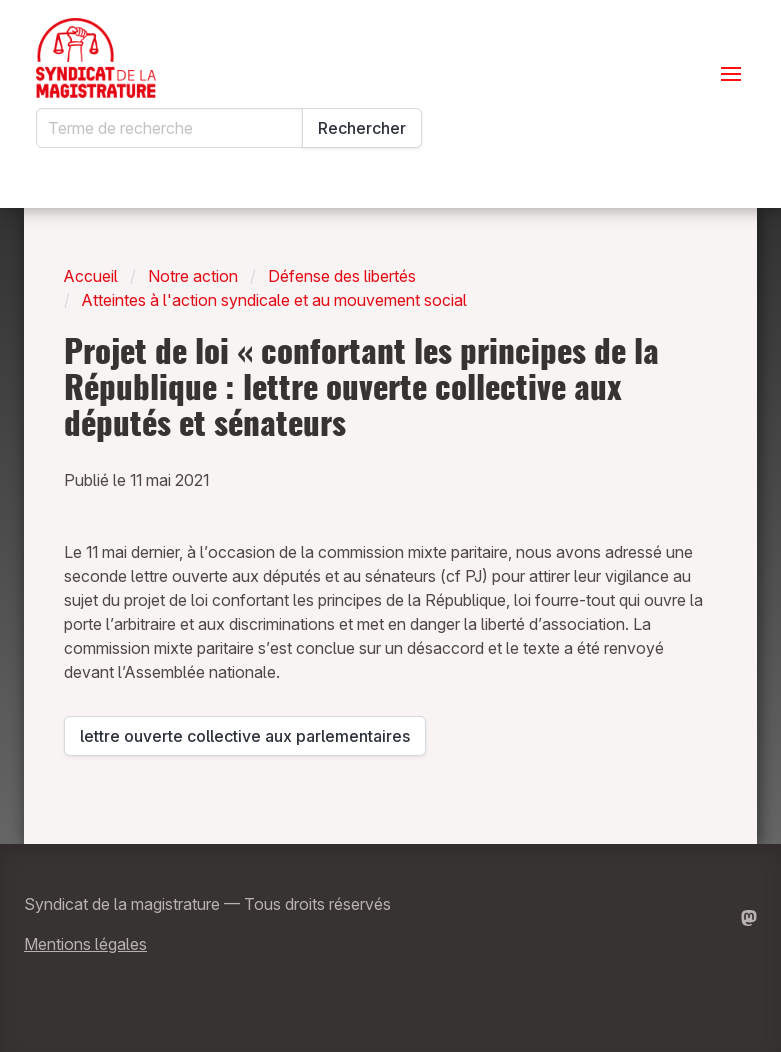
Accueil (91, 276)
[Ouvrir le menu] (731, 74)
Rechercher (362, 128)
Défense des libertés (342, 276)
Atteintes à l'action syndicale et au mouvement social (274, 300)
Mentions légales (85, 944)
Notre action (193, 276)
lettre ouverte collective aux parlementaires (245, 741)
